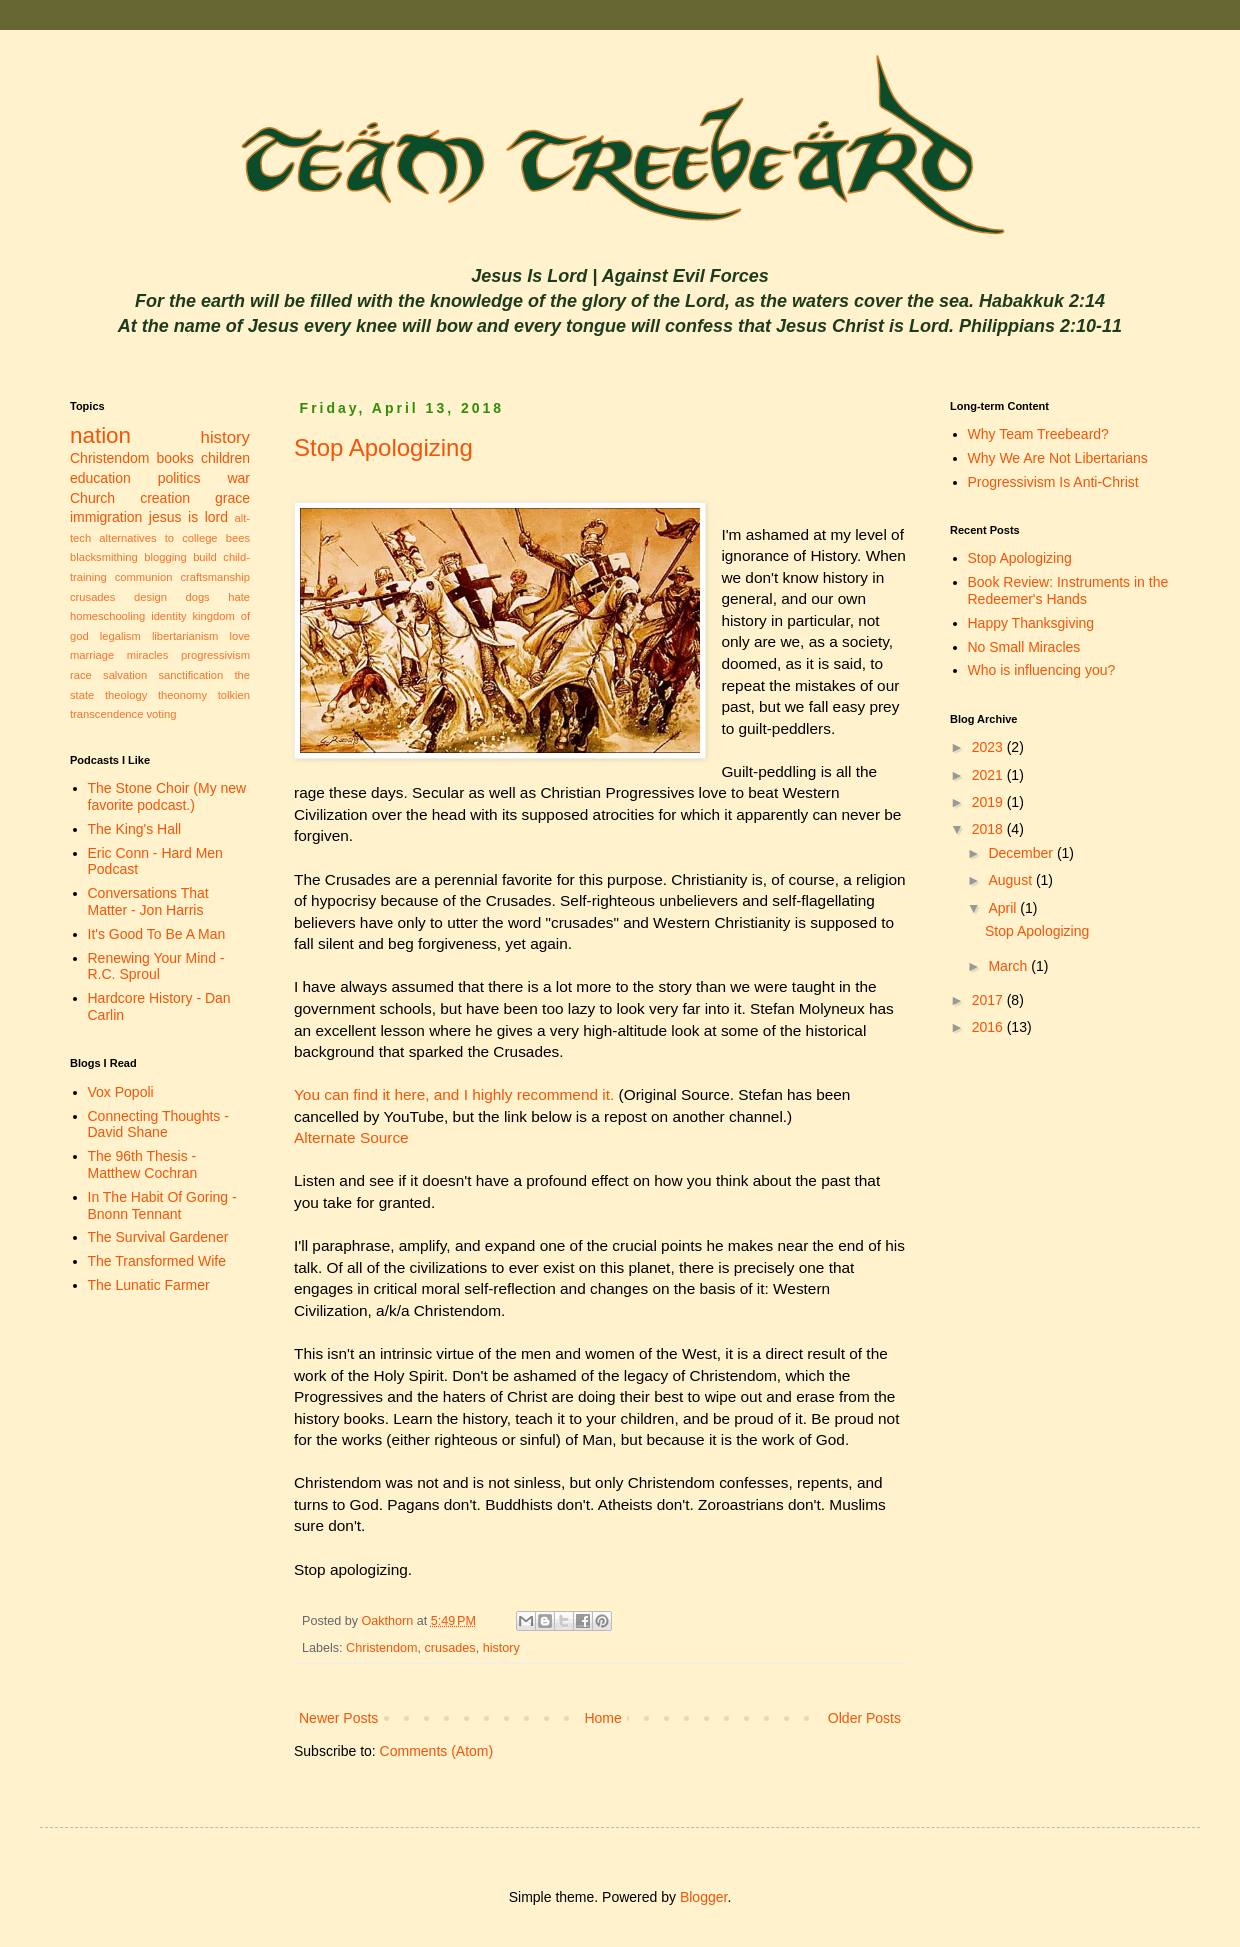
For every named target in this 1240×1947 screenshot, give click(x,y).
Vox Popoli (121, 1092)
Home (602, 1718)
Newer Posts (338, 1718)
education (100, 478)
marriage (92, 655)
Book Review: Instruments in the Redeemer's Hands (1068, 590)
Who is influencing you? (1042, 670)
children (225, 458)
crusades (450, 1648)
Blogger (703, 1897)
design (150, 597)
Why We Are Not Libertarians (1058, 458)
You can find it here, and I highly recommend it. (454, 1094)
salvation (125, 675)
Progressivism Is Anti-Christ (1053, 482)
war (238, 478)
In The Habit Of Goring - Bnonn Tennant (162, 1205)
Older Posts (864, 1718)
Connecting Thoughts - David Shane (158, 1124)
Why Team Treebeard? (1038, 434)
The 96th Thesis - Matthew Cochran (143, 1164)
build (205, 557)
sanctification (190, 675)
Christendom (381, 1648)
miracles (148, 655)
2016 (989, 1027)
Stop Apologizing (383, 447)
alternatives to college (158, 538)
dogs (197, 597)
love (239, 636)
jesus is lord (188, 517)
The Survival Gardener (158, 1237)
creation (165, 498)
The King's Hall (135, 829)
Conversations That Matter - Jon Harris (148, 901)
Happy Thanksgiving (1031, 623)
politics (179, 478)
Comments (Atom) (437, 1751)
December (1022, 853)
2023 (989, 747)
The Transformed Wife (157, 1261)
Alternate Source (351, 1137)
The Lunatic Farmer (149, 1285)
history (501, 1648)
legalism (120, 636)
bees (238, 538)
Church (92, 498)
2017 (989, 1000)
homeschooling (107, 616)
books (175, 458)
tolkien (234, 695)
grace (232, 498)
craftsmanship (215, 577)
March (1009, 966)
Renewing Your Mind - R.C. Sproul (156, 966)
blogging (165, 557)
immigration (106, 517)
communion (144, 577)
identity (168, 616)
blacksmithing (104, 557)
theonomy (182, 695)
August (1011, 880)
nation (100, 435)
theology (126, 695)
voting (162, 714)
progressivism (215, 655)
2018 (989, 829)
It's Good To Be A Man (157, 934)
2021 (989, 775)
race (81, 675)
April (1004, 908)
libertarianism (185, 636)
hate (239, 597)
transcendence (106, 714)
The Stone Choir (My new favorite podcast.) (167, 796)
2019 (989, 802)
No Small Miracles (1024, 647)
